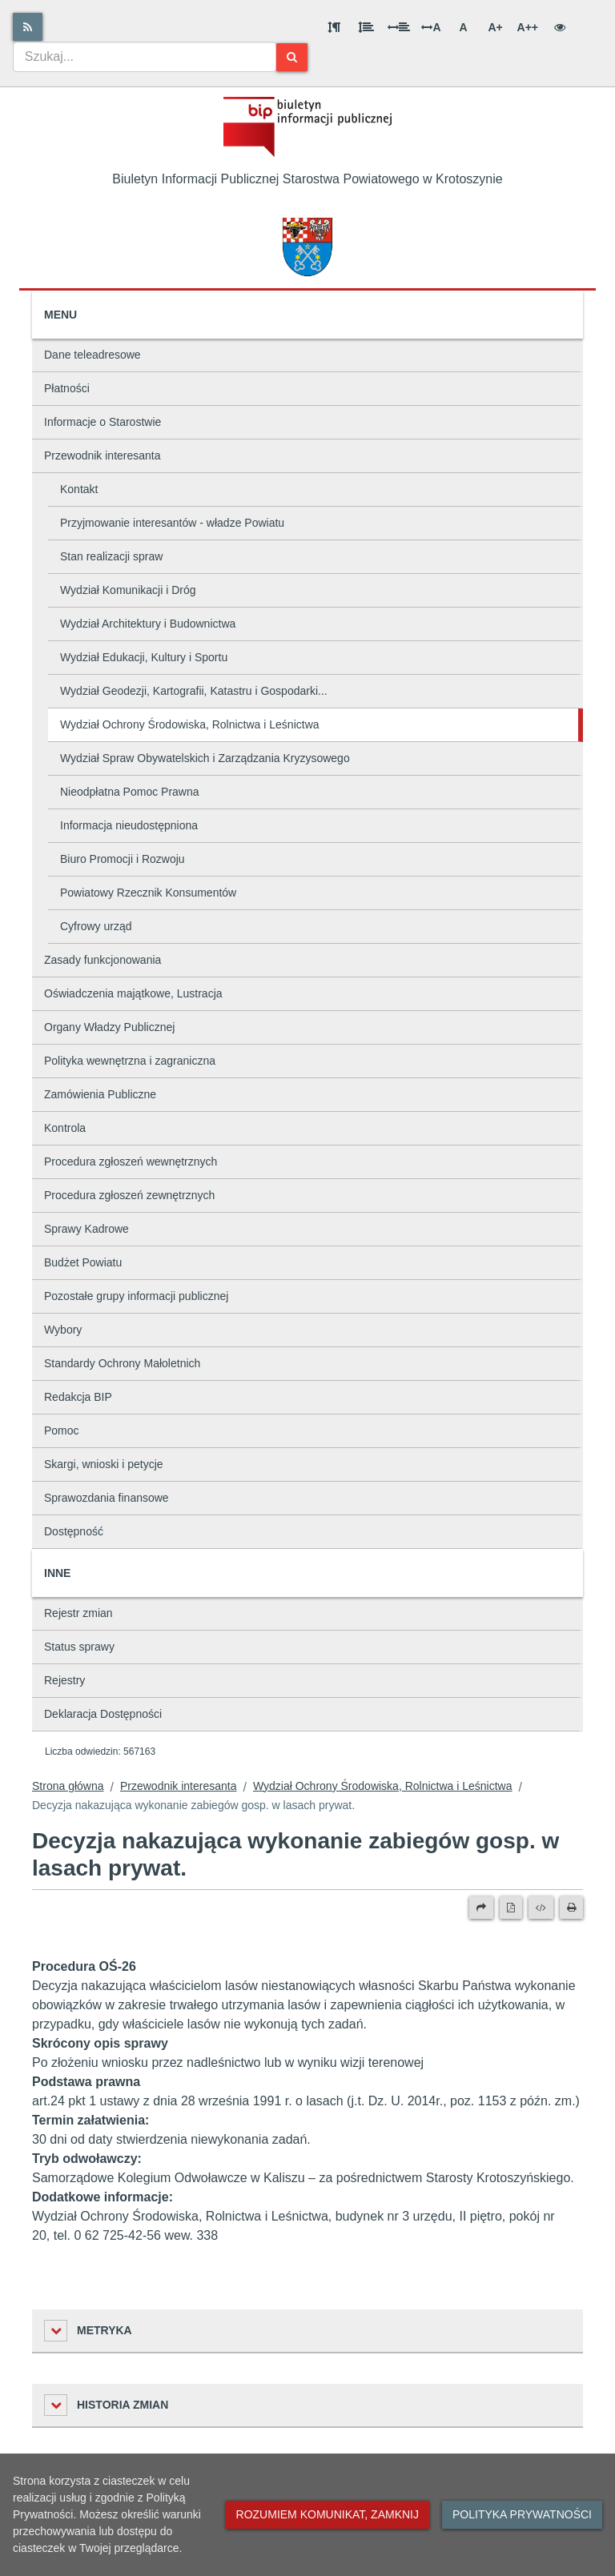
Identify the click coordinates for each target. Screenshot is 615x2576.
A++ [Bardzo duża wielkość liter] (527, 27)
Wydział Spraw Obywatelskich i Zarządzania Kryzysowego (205, 758)
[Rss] (27, 27)
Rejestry (64, 1680)
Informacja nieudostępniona (129, 825)
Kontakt (79, 489)
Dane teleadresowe (92, 354)
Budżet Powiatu (83, 1262)
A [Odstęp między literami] (430, 27)
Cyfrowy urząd (95, 926)
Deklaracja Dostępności (103, 1713)
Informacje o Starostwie (102, 421)
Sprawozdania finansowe (106, 1497)
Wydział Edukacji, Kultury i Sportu (143, 657)
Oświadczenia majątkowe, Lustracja (133, 993)
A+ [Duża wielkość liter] (495, 27)
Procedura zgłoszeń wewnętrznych (130, 1161)
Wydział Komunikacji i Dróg (127, 590)
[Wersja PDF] (511, 1907)
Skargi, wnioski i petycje (103, 1464)
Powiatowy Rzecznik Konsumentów (148, 892)
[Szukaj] (292, 57)
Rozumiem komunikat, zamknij (327, 2514)
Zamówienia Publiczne (100, 1094)
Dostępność (73, 1531)
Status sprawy (79, 1646)
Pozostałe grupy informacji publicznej (136, 1296)
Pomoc (61, 1430)
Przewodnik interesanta (102, 455)
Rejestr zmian (78, 1613)
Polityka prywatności (522, 2514)
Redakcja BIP (78, 1396)
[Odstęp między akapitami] (334, 27)
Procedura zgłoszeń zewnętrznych (129, 1195)
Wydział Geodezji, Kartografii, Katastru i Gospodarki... (194, 690)
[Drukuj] (571, 1907)
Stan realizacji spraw (111, 556)
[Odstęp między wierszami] (366, 27)
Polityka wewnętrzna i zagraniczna (129, 1060)
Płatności (67, 388)
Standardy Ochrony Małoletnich (122, 1363)
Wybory (63, 1329)
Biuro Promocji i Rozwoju (122, 859)
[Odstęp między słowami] (399, 27)
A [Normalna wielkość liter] (463, 27)
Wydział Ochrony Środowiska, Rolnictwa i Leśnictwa (190, 724)
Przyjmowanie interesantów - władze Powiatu (172, 522)
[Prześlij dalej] (481, 1907)
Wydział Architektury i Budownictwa (147, 623)
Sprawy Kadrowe (86, 1228)
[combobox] (144, 56)
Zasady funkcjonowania (102, 959)
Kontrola (65, 1127)
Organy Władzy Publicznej (109, 1027)
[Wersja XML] (541, 1907)
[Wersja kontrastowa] (560, 27)
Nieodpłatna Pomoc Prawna (129, 791)
